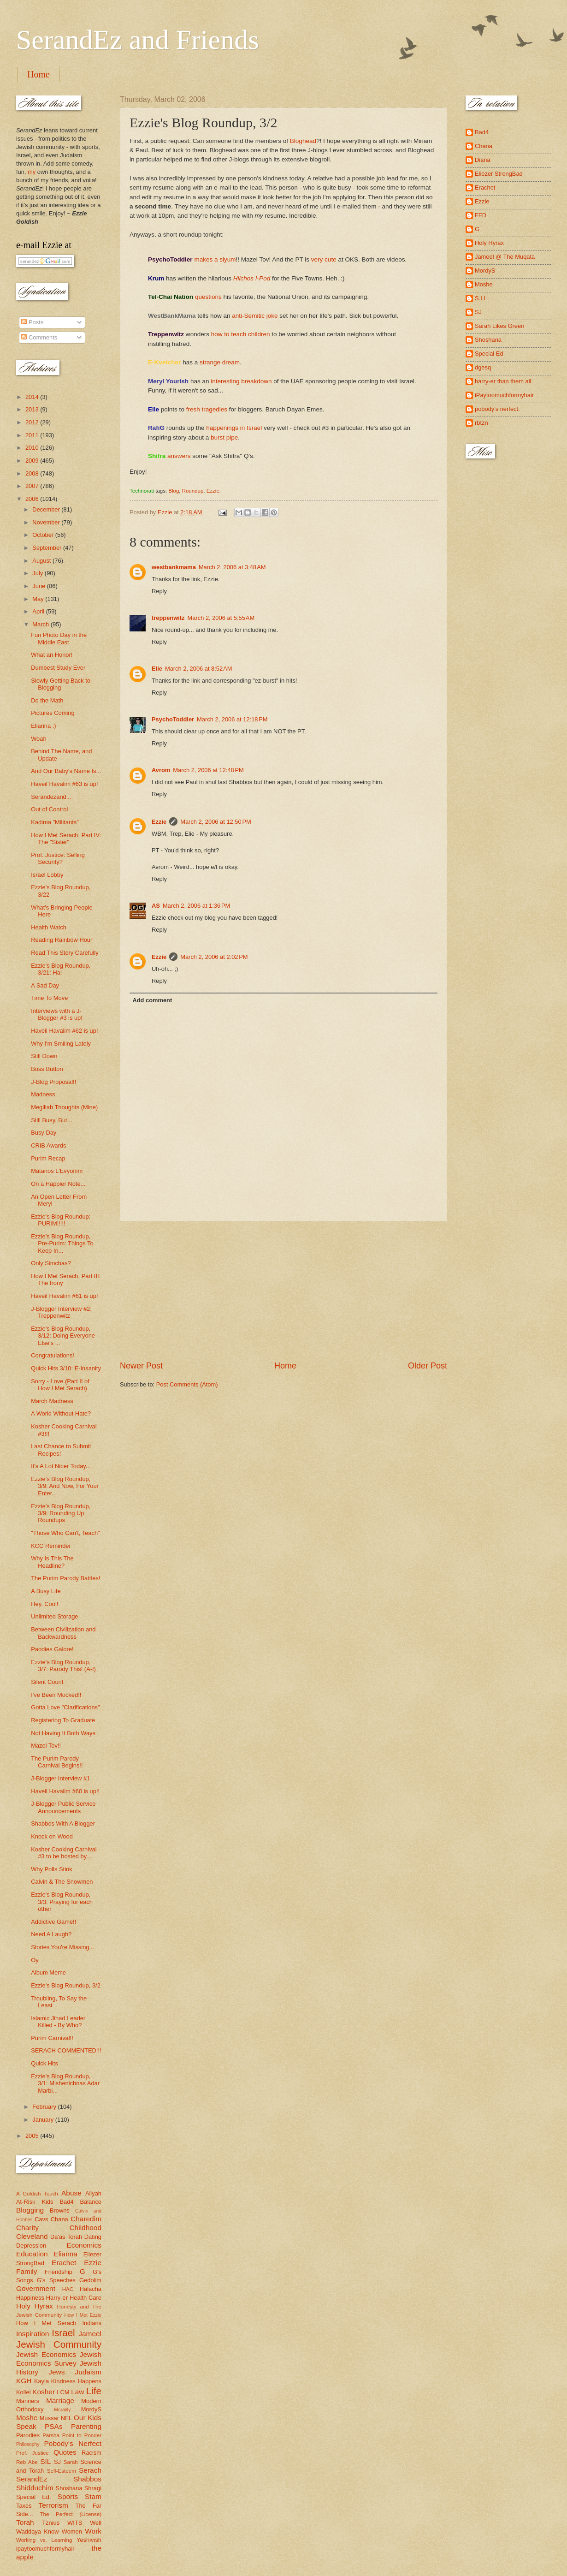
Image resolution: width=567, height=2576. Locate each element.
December (46, 509)
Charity (27, 2227)
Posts (32, 322)
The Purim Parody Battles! (65, 1578)
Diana (482, 159)
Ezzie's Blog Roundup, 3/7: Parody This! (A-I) (63, 1665)
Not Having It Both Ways (63, 1733)
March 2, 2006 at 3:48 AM (232, 567)
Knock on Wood (52, 1836)
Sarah (71, 2462)
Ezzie (213, 491)
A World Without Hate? (61, 1413)
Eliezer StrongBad (499, 173)
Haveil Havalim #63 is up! (64, 783)
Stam (93, 2496)
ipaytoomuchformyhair (45, 2548)
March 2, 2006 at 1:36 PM (196, 905)
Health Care (85, 2297)
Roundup (193, 491)
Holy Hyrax (34, 2306)
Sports (68, 2496)
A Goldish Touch (37, 2193)
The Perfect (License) (71, 2514)
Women (72, 2531)
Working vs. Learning (44, 2540)
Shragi (92, 2488)
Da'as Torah (66, 2236)
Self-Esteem (61, 2471)
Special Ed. (33, 2496)
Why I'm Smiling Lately (61, 1043)
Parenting (86, 2426)
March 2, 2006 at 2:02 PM (214, 956)
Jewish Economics (46, 2354)
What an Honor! (51, 654)
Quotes (65, 2452)
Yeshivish (89, 2539)
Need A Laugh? (51, 1934)
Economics (84, 2245)
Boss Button (47, 1068)
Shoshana (69, 2488)
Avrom (161, 770)
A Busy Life (45, 1591)
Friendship (58, 2271)
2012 (32, 422)
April (39, 611)
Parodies (28, 2435)
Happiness (30, 2297)
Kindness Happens (76, 2381)
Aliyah (93, 2193)
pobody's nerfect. (497, 408)
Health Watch (48, 927)
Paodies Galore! (52, 1649)
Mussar (49, 2418)
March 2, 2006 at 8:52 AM (198, 668)
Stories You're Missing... (62, 1947)
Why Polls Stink (51, 1869)
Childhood (85, 2227)
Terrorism (53, 2505)
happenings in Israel (234, 427)
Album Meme (48, 1972)
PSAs (54, 2426)
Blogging (30, 2210)
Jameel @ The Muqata (505, 256)
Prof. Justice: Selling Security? (58, 858)
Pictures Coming (52, 712)
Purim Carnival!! (52, 2038)
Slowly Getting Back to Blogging (60, 684)
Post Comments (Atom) (187, 1384)
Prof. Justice (32, 2453)
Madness (43, 1094)
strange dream (220, 362)
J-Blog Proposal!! (53, 1081)
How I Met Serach (46, 2323)
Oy (34, 1960)
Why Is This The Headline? (52, 1562)
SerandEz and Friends (137, 39)
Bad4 (66, 2201)
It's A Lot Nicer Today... (60, 1466)
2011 (32, 435)
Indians (91, 2323)
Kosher (43, 2392)
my (31, 171)
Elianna (65, 2254)
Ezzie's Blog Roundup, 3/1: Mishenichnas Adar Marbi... (65, 2083)
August (42, 560)
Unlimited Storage (54, 1616)
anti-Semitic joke (255, 315)
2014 (32, 396)
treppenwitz (168, 617)
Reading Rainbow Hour (61, 939)
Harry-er (57, 2297)
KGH (23, 2381)
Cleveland (32, 2236)
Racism (91, 2452)
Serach (90, 2470)
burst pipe (224, 437)
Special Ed (489, 353)
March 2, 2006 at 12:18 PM (232, 719)
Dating (92, 2236)
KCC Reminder (51, 1545)
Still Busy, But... (51, 1120)
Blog (173, 491)
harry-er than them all (503, 381)
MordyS (91, 2409)
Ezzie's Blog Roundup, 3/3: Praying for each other (62, 1901)
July (38, 573)
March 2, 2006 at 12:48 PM (208, 770)
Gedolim (90, 2280)
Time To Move (49, 997)
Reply (159, 591)
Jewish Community (58, 2344)
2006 (32, 498)
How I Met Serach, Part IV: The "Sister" (66, 838)
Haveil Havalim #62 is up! (64, 1030)
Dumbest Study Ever (58, 667)
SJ (57, 2461)
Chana (59, 2219)
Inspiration (32, 2334)
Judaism (88, 2372)
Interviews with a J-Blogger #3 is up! (57, 1014)
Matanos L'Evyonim (57, 1170)
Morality (62, 2409)
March (41, 624)
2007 (32, 485)
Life (93, 2391)
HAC (67, 2289)
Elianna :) (43, 725)
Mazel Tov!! (46, 1745)
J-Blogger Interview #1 (60, 1778)
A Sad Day (45, 985)
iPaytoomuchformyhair (504, 395)
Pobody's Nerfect (72, 2443)
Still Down (44, 1056)
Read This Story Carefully (64, 952)
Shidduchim (34, 2488)
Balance (90, 2201)
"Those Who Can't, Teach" (65, 1532)
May (38, 598)
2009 (32, 460)
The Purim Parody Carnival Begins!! (57, 1762)
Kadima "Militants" (55, 822)
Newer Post (141, 1365)
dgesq (483, 367)
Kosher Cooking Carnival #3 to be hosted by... (63, 1853)
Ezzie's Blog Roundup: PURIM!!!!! (60, 1220)
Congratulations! (52, 1355)
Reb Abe (27, 2462)
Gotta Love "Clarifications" (65, 1707)
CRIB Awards (48, 1145)
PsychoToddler (173, 719)
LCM (63, 2392)
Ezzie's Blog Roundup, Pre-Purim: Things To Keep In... (62, 1243)
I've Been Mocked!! (56, 1694)
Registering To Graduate (63, 1720)
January (43, 2119)
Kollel (23, 2392)
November (46, 522)
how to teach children (240, 334)
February (45, 2106)
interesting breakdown (241, 381)
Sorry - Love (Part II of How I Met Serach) (60, 1385)
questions (208, 296)
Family (26, 2271)
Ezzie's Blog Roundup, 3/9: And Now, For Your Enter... (65, 1486)
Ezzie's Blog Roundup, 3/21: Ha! (60, 969)
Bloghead (303, 140)
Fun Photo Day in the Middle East (59, 638)
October (43, 534)
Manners (27, 2401)
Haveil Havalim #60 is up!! (65, 1791)
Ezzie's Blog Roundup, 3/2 (65, 1985)
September (47, 547)
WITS (74, 2522)
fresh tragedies (206, 409)
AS (156, 905)
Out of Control (49, 809)
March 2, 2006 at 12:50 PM (215, 821)
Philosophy (27, 2444)
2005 (32, 2135)
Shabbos (87, 2479)
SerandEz (31, 2479)
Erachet (64, 2263)
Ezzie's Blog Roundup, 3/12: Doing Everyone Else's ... (63, 1335)
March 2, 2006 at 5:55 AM (221, 617)
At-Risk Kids (34, 2201)
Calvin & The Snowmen (62, 1881)
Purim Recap (48, 1158)
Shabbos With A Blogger (63, 1823)
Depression (31, 2245)
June (39, 586)
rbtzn (481, 422)
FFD (480, 215)
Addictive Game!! (53, 1921)
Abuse (71, 2193)
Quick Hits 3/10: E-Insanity (66, 1368)
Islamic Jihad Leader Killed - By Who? (58, 2022)
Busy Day (43, 1132)
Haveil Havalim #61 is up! (64, 1295)
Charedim (86, 2219)
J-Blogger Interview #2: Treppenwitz (61, 1312)
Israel (63, 2332)
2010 (32, 447)
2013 (32, 409)
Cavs (41, 2219)
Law (77, 2392)
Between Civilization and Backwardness (63, 1633)
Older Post (427, 1365)
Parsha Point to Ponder (71, 2435)
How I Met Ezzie (82, 2315)
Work (93, 2531)
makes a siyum (215, 259)
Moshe (26, 2417)
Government (35, 2288)
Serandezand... (51, 796)
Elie (157, 668)
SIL (45, 2461)
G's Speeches (56, 2280)
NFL (66, 2418)
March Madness (52, 1401)
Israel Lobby (47, 874)
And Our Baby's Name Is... (66, 770)
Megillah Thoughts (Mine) (64, 1107)
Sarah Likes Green (499, 325)
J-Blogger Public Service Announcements (63, 1807)
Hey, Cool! (44, 1603)
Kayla (41, 2381)
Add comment (152, 1000)
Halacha (90, 2288)
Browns (60, 2210)
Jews (56, 2372)
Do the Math (47, 700)
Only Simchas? (51, 1263)
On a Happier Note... (58, 1183)
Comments (39, 337)
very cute (324, 259)
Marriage (60, 2400)
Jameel (89, 2334)
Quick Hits (44, 2063)
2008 (32, 473)
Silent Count (47, 1681)
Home (38, 74)
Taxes (24, 2505)
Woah (38, 738)
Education (32, 2254)
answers (178, 455)
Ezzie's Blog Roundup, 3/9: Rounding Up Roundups (60, 1513)
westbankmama (174, 567)
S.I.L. (482, 298)
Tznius (50, 2522)
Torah (25, 2522)
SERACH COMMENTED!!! (66, 2050)
